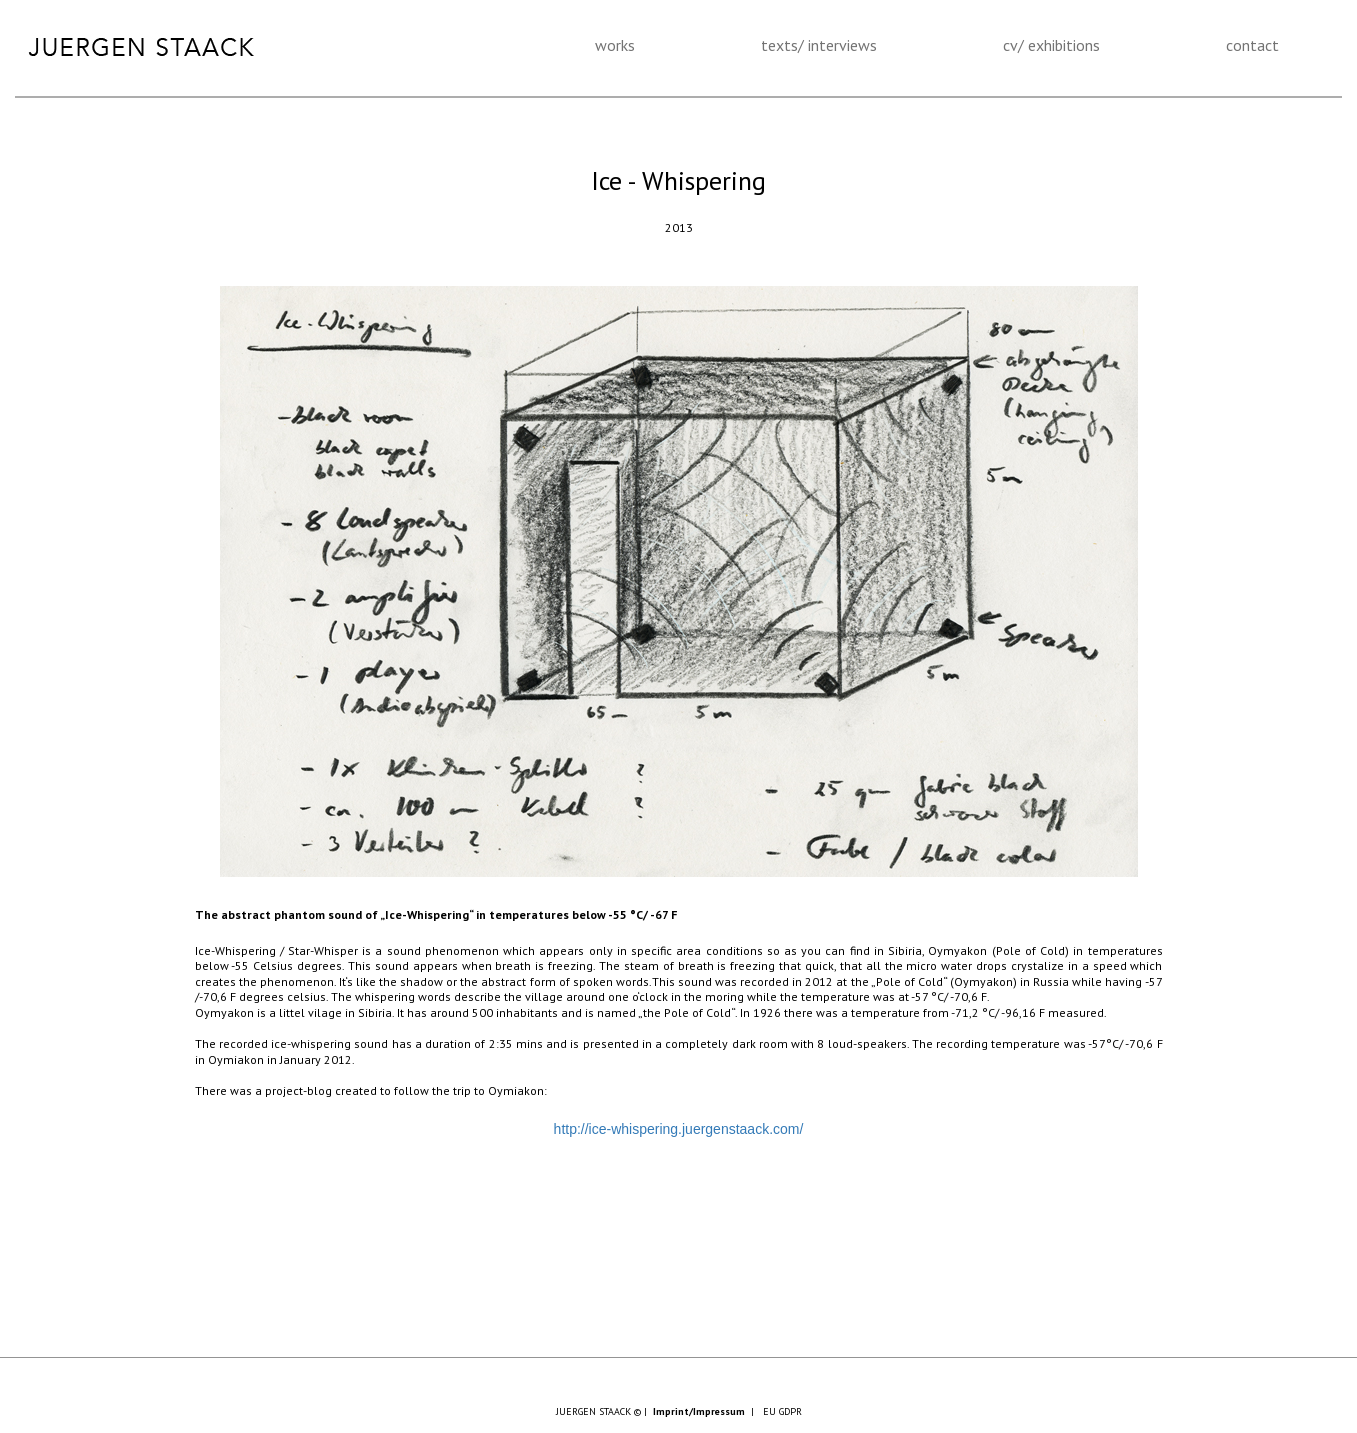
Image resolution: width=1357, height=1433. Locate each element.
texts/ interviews (819, 45)
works (615, 45)
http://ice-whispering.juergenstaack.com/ (679, 1129)
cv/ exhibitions (1051, 45)
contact (1252, 45)
